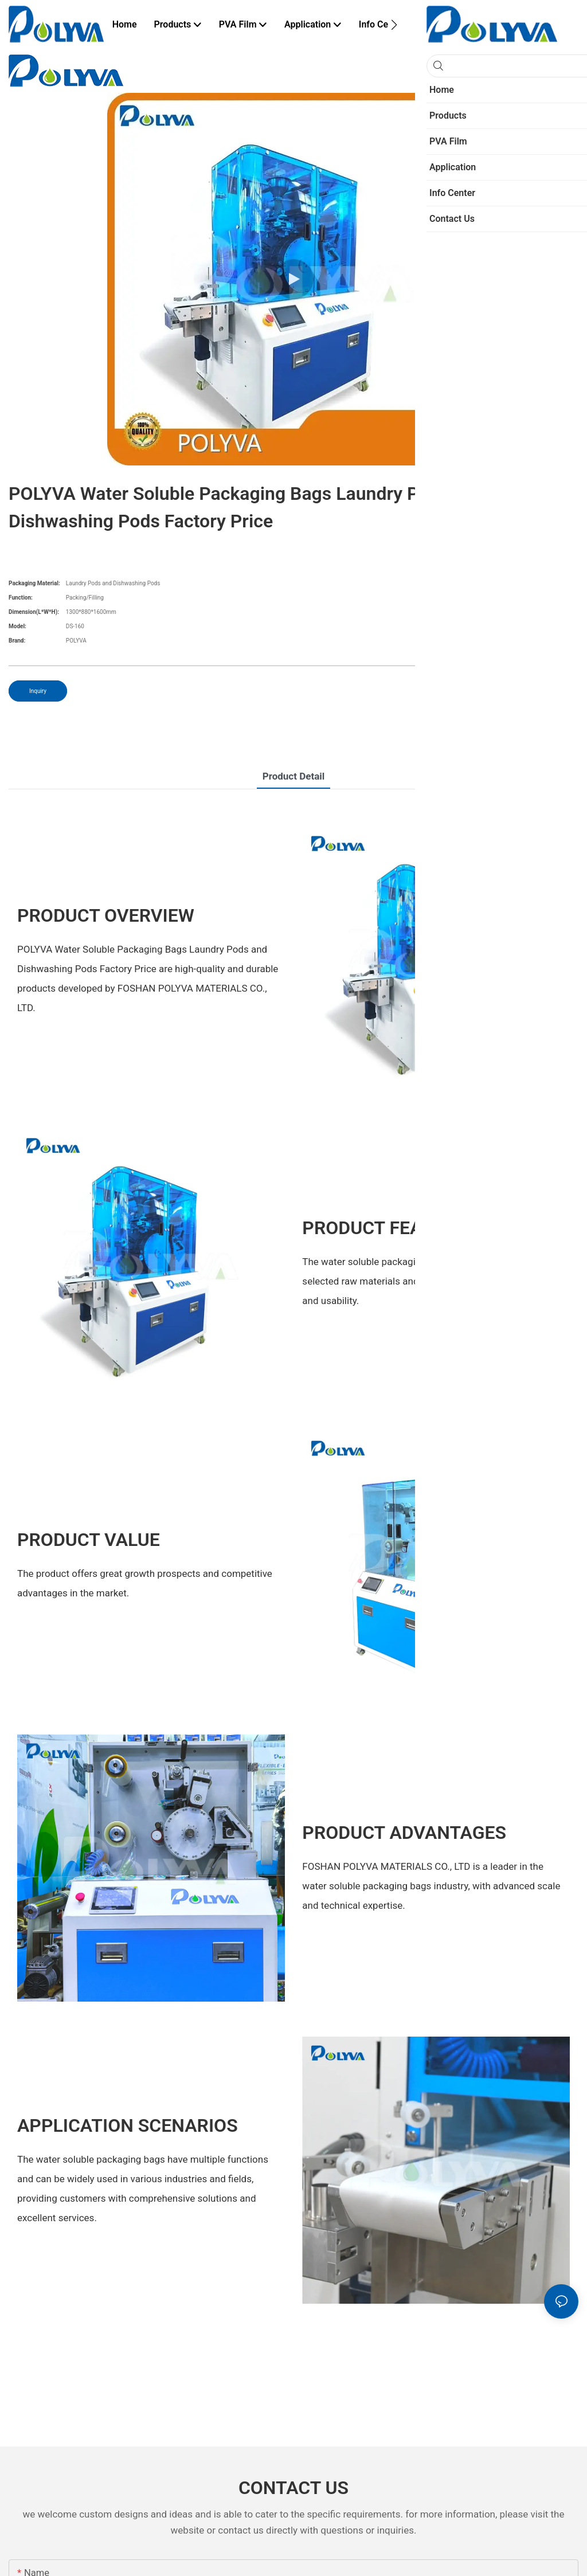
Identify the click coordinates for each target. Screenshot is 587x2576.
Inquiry (37, 691)
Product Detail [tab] (294, 776)
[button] (394, 24)
